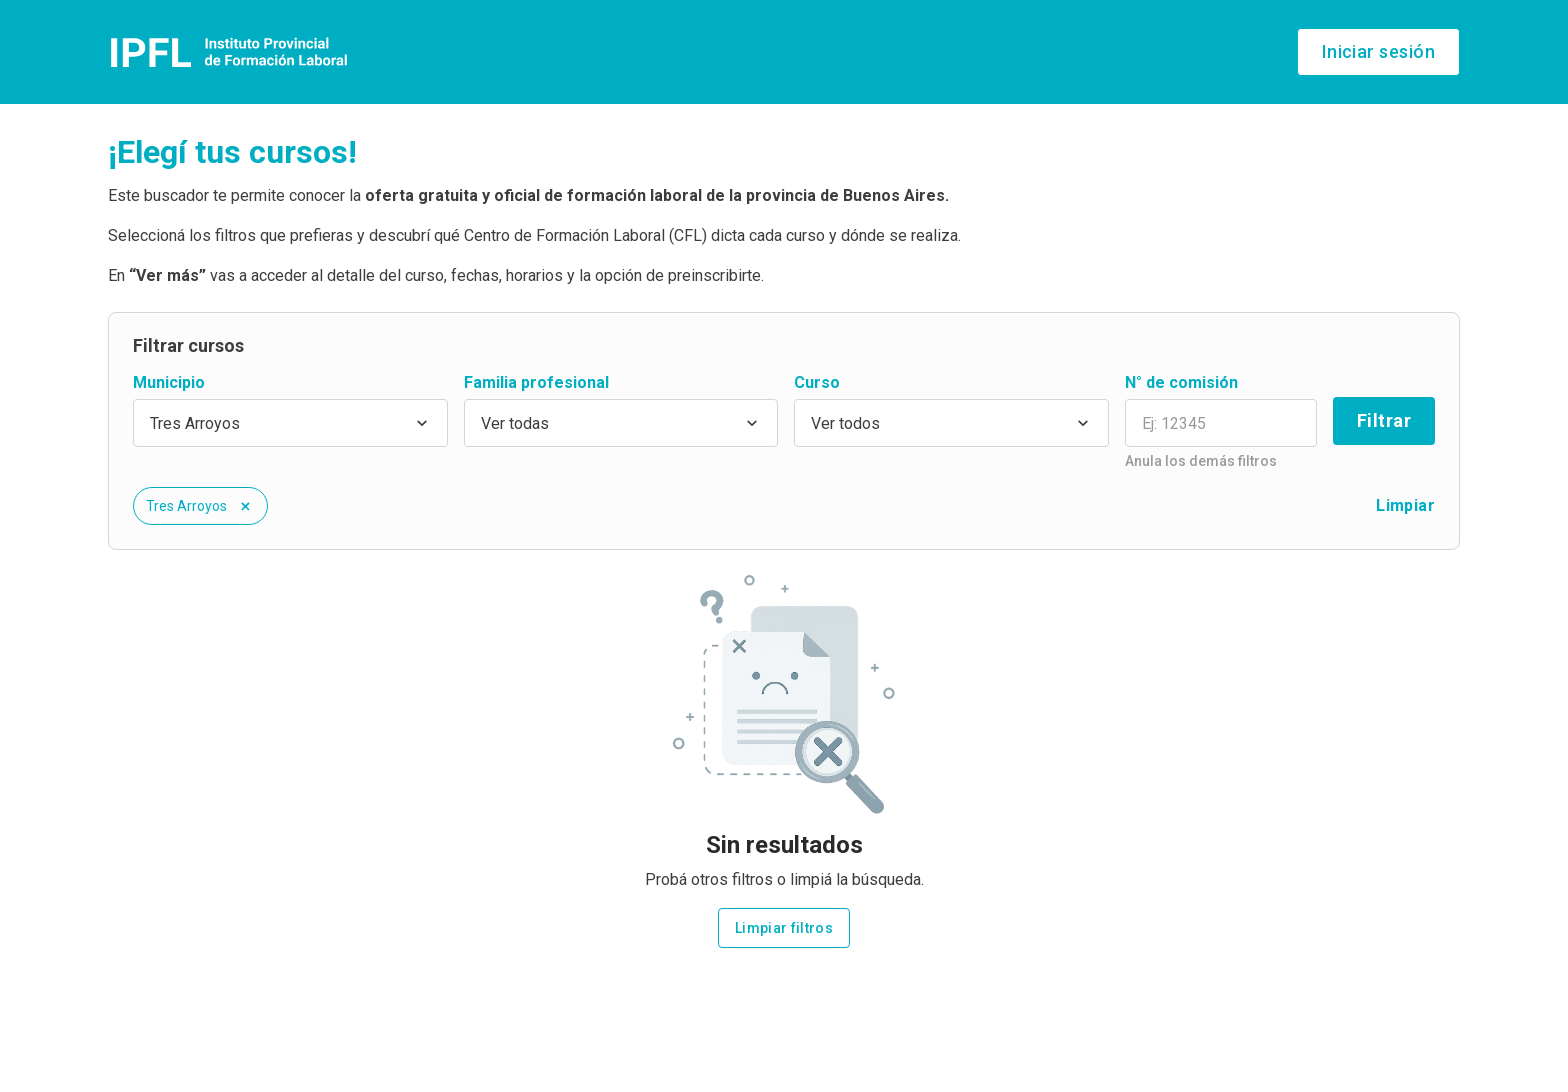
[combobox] (290, 423)
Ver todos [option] (845, 423)
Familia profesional (536, 382)
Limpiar (1405, 505)
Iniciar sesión (1378, 51)
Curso (817, 382)
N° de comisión (1181, 382)
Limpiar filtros (784, 928)
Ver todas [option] (515, 423)
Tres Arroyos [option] (195, 423)
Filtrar (1384, 420)
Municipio (169, 382)
